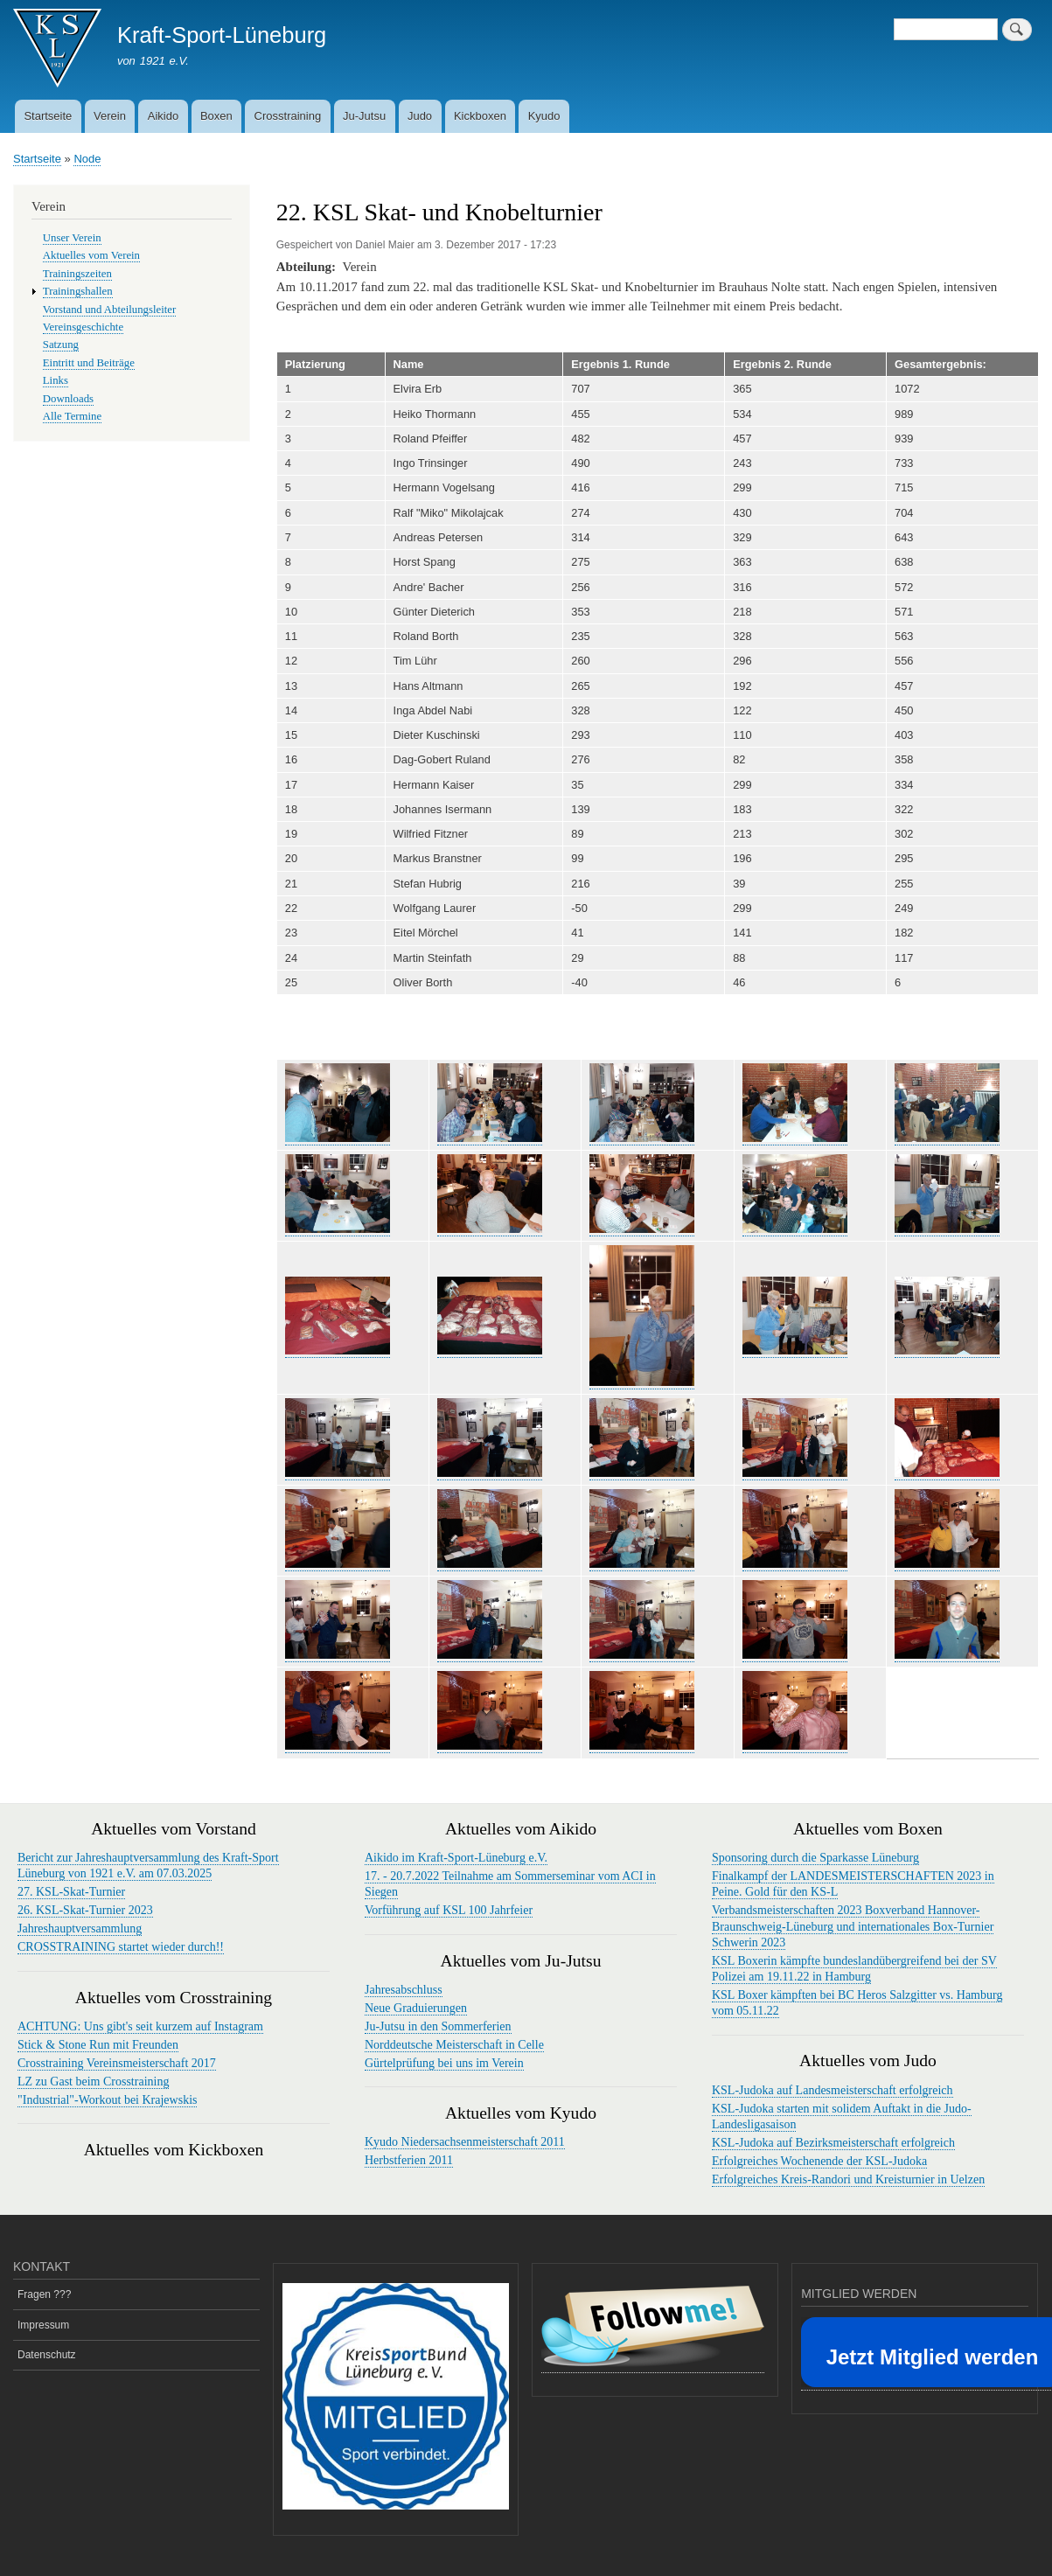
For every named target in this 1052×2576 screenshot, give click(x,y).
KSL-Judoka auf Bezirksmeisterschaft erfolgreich (833, 2142)
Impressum (43, 2325)
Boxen (216, 115)
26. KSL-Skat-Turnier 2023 (85, 1910)
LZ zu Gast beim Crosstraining (93, 2081)
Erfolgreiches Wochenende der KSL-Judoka (819, 2161)
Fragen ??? (44, 2294)
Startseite (48, 115)
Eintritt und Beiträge (89, 363)
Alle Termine (72, 416)
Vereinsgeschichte (83, 327)
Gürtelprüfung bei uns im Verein (444, 2063)
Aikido (163, 115)
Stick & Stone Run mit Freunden (97, 2044)
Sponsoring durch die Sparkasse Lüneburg (815, 1857)
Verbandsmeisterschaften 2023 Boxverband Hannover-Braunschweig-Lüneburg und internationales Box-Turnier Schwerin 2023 (852, 1926)
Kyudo (544, 115)
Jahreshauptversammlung (79, 1928)
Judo (420, 115)
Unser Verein (72, 238)
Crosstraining (288, 115)
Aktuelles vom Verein (91, 255)
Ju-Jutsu (364, 115)
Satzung (61, 344)
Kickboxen (480, 115)
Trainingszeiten (77, 274)
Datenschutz (46, 2355)
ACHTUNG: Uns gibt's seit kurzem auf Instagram (140, 2026)
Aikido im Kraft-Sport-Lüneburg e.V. (456, 1857)
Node (87, 158)
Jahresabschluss (403, 1989)
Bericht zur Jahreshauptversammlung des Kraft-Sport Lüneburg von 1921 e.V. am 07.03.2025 (148, 1865)
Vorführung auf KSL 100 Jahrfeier (449, 1910)
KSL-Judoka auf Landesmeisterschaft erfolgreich (832, 2090)
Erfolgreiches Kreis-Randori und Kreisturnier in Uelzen (848, 2179)
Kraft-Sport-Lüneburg (221, 35)
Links (55, 380)
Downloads (68, 399)
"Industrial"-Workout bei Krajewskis (107, 2099)
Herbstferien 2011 (409, 2160)
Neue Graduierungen (416, 2008)
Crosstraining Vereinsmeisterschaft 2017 (116, 2063)
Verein (110, 115)
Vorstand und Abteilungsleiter (109, 309)
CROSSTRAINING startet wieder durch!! (120, 1946)
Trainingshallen (78, 291)
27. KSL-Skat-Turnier (71, 1891)
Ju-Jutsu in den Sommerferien (438, 2026)
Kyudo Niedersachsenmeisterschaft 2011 (465, 2141)
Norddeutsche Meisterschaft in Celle (454, 2044)
